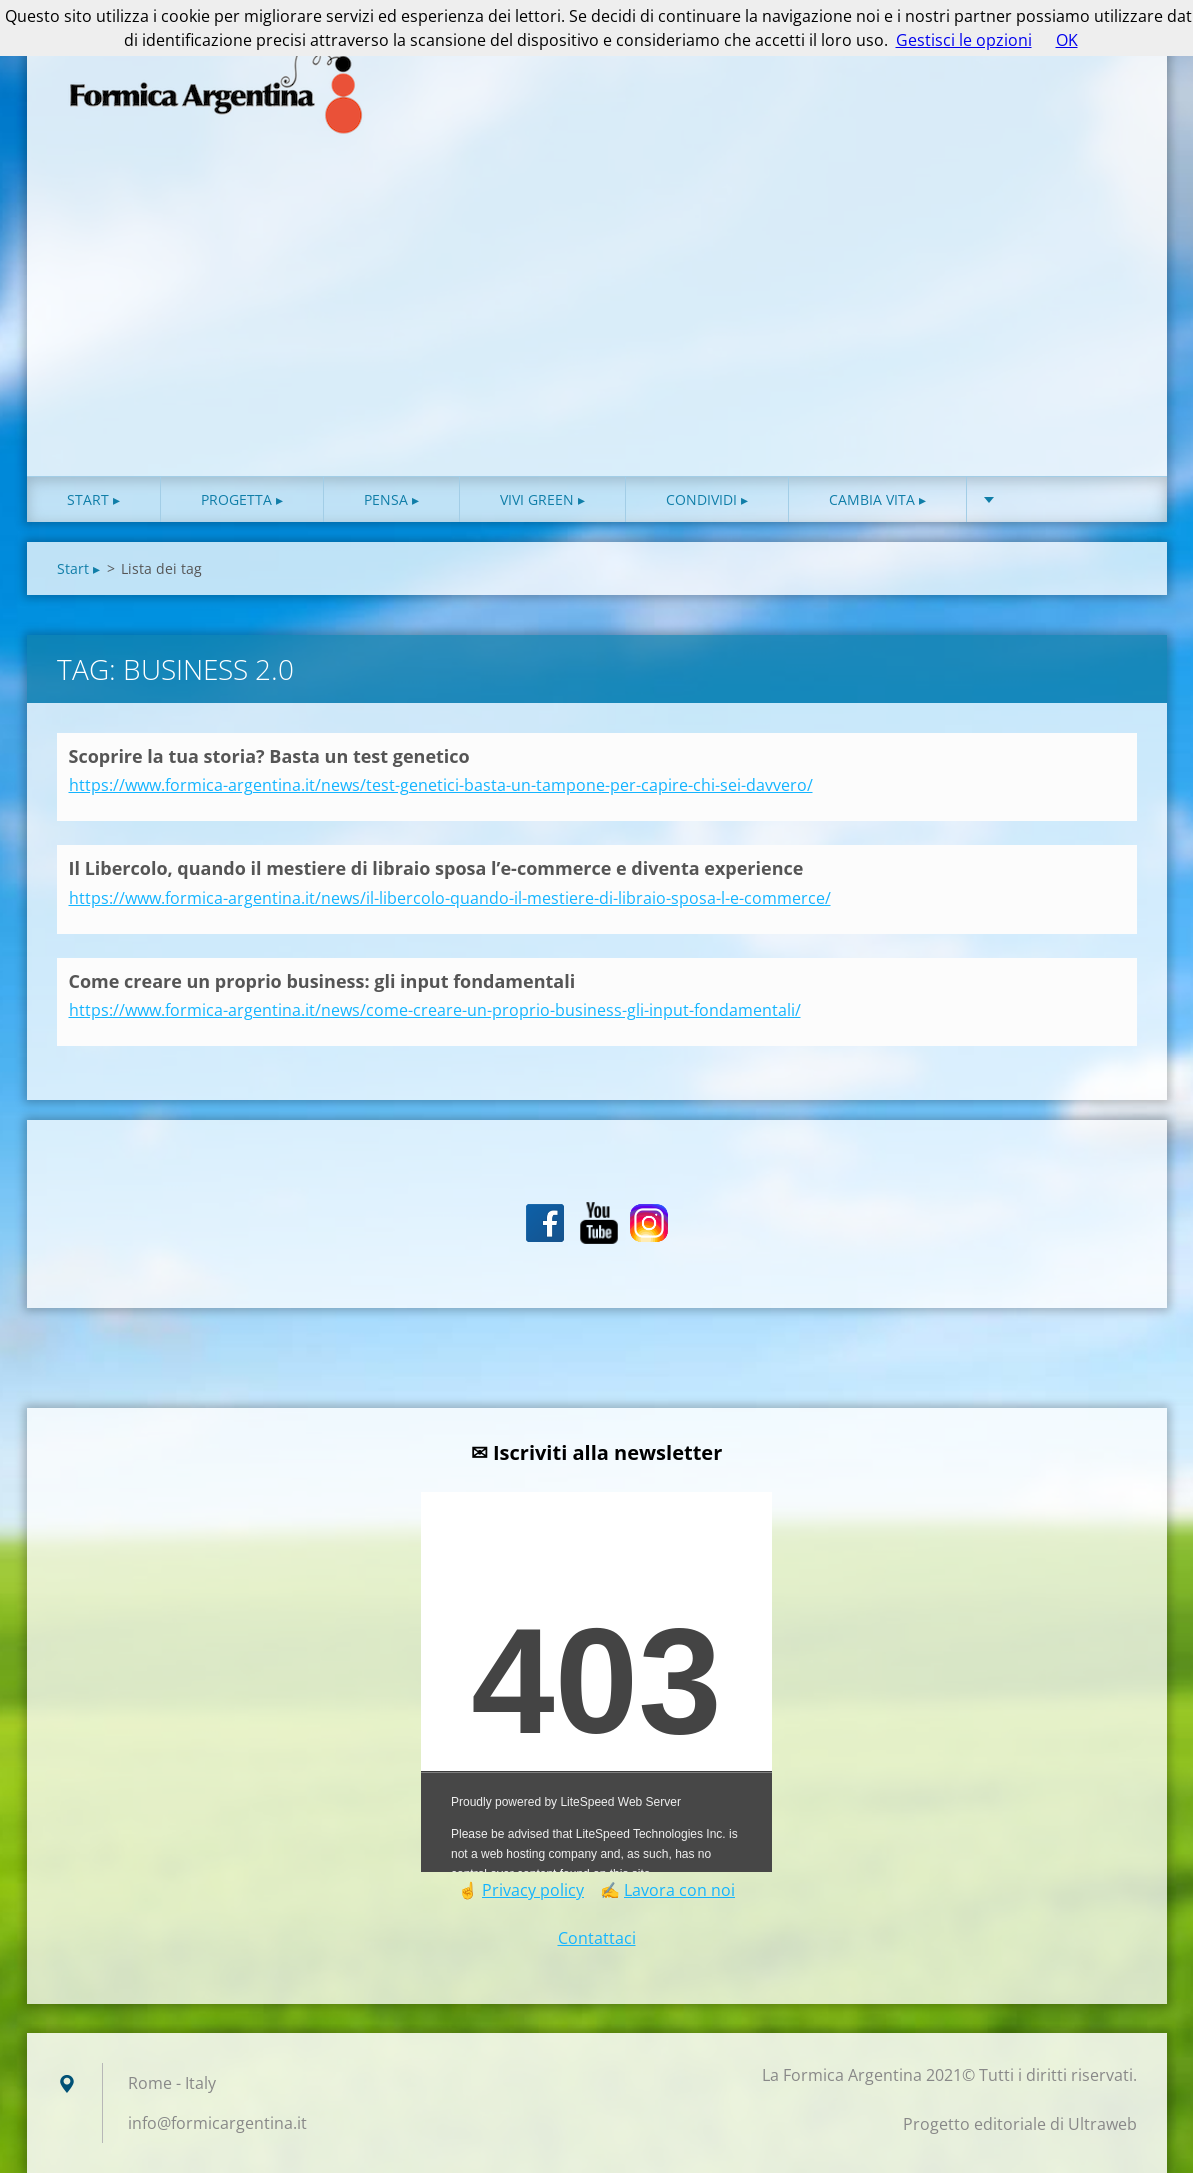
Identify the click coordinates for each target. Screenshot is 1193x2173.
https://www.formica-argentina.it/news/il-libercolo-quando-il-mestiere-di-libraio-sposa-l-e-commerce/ (450, 898)
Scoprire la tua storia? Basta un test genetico (269, 756)
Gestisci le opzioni (964, 40)
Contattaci (597, 1938)
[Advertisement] (597, 326)
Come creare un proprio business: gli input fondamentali (322, 981)
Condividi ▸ (707, 499)
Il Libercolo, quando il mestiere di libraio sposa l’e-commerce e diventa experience (436, 868)
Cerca (1115, 58)
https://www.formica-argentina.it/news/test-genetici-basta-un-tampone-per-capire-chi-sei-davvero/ (441, 785)
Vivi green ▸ (542, 499)
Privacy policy (533, 1890)
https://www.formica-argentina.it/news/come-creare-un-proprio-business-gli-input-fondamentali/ (435, 1010)
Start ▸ (93, 499)
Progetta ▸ (242, 499)
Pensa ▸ (391, 499)
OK (1067, 40)
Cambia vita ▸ (877, 499)
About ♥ (1036, 499)
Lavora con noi (679, 1890)
